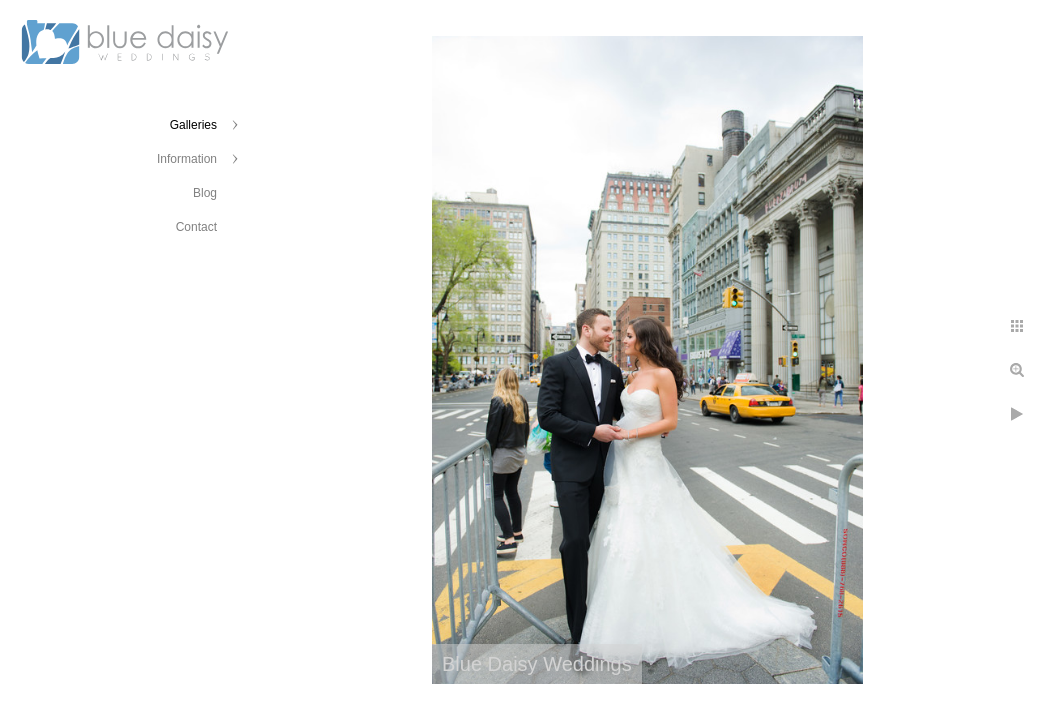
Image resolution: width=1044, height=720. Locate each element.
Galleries (193, 125)
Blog (205, 193)
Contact (196, 227)
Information (187, 159)
